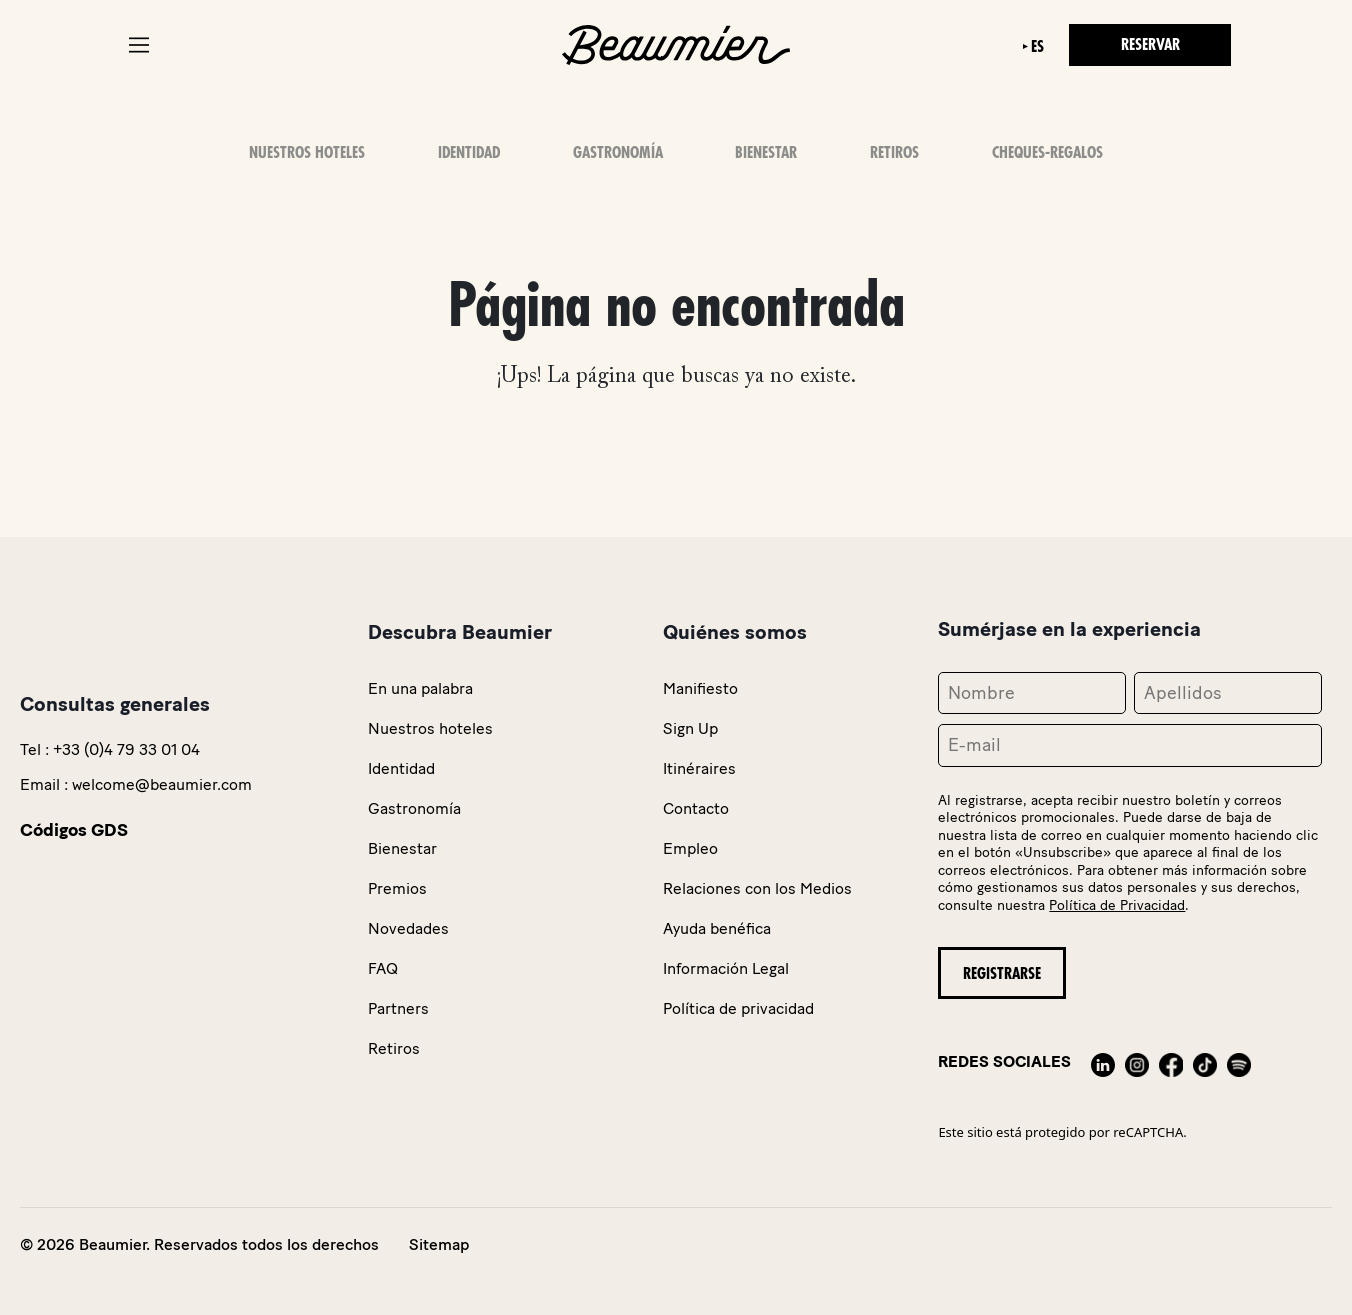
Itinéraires (699, 768)
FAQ (383, 968)
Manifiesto (700, 688)
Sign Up (690, 728)
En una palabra (420, 688)
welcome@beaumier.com (162, 784)
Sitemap (439, 1244)
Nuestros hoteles (430, 728)
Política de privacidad (738, 1008)
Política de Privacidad (1117, 905)
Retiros (894, 153)
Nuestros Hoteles (307, 153)
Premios (397, 888)
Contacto (696, 808)
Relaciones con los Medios (757, 888)
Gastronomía (618, 153)
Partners (398, 1008)
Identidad (469, 153)
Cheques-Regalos (1047, 153)
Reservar (1150, 45)
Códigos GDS (74, 830)
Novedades (408, 928)
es (1037, 47)
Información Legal (726, 968)
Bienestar (766, 153)
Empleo (690, 848)
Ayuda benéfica (717, 928)
